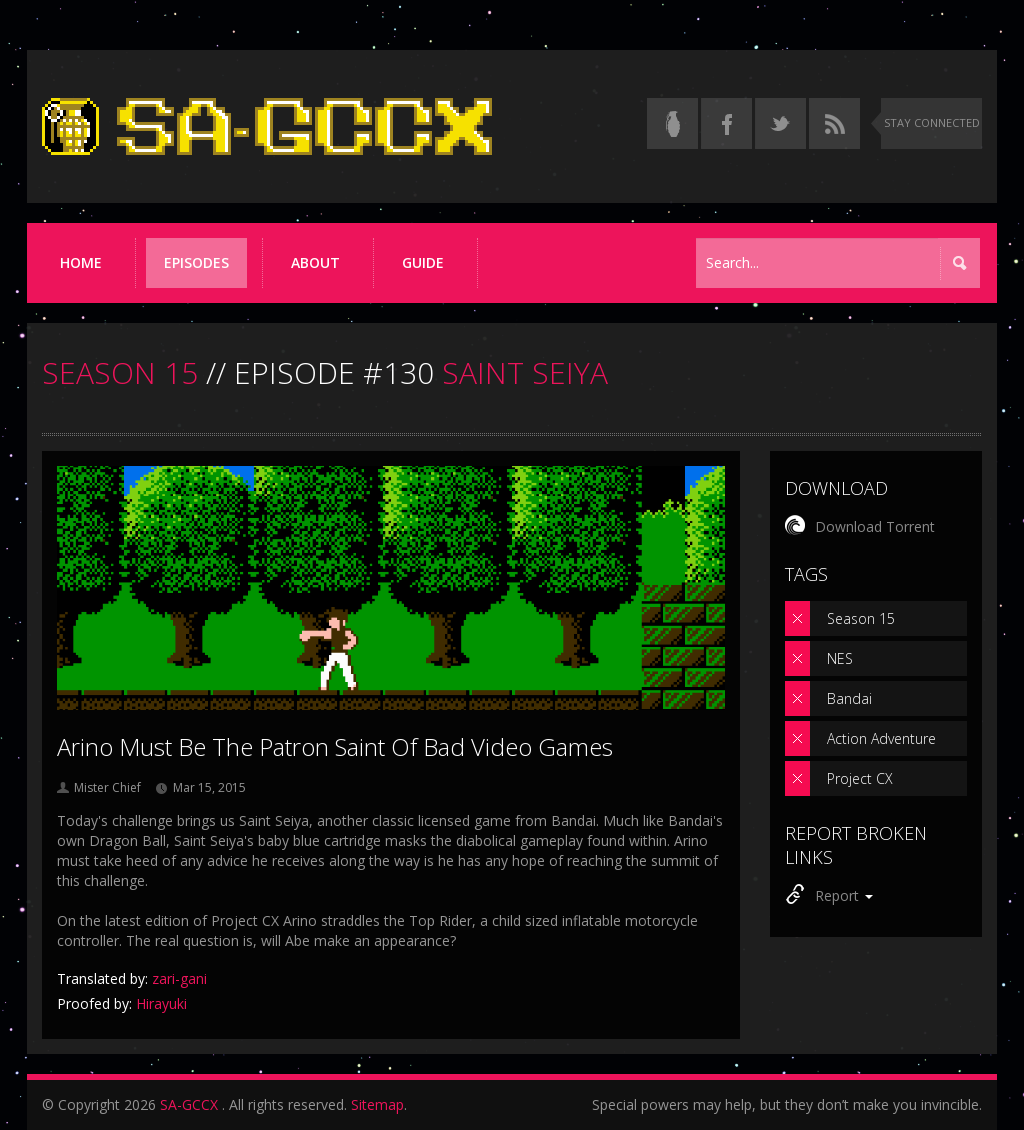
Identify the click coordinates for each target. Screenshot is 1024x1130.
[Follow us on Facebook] (726, 123)
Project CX (860, 778)
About (315, 262)
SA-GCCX (189, 1104)
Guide (423, 262)
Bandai (849, 698)
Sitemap (377, 1104)
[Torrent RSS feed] (834, 123)
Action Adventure (881, 738)
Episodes (196, 262)
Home (81, 262)
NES (840, 658)
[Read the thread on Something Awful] (672, 123)
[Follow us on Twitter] (780, 123)
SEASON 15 (120, 372)
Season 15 (861, 618)
